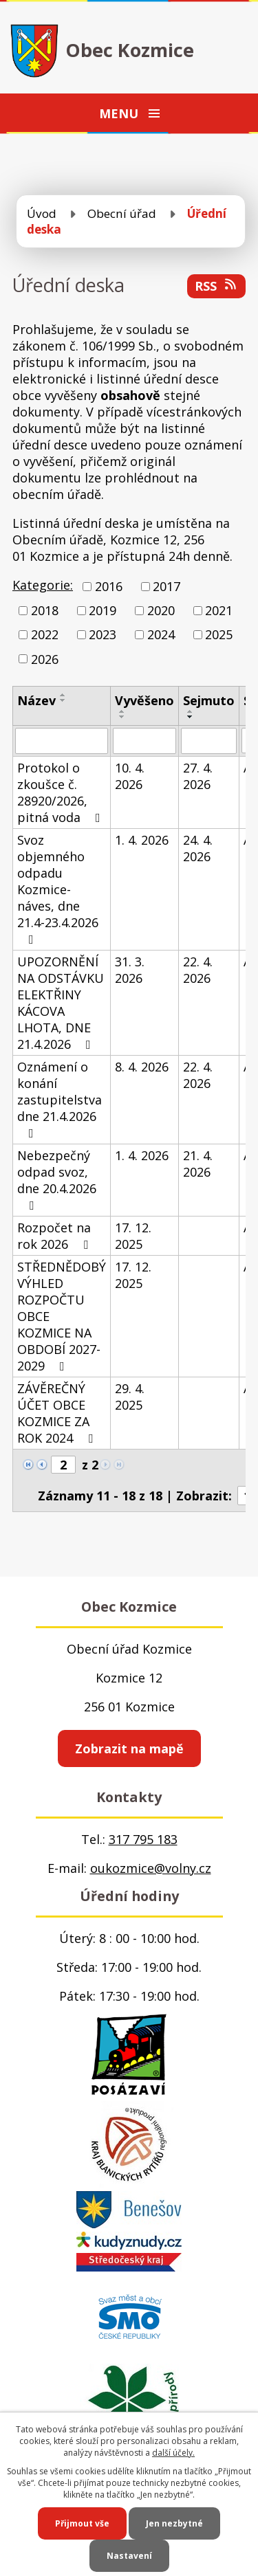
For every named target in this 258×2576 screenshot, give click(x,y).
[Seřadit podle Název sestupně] (63, 700)
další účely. (173, 2452)
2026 (44, 659)
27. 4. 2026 (198, 775)
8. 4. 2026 (142, 1066)
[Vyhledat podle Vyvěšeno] (144, 741)
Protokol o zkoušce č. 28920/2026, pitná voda (61, 792)
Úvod (41, 213)
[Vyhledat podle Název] (61, 741)
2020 (161, 610)
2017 (166, 586)
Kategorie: (42, 585)
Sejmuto (209, 700)
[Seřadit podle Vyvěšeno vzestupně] (122, 711)
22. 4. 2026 (198, 969)
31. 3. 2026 (129, 969)
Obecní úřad (121, 213)
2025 (219, 635)
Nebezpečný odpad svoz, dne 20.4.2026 (56, 1179)
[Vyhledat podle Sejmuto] (209, 741)
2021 (219, 610)
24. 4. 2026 (198, 848)
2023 (102, 635)
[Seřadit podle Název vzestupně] (63, 695)
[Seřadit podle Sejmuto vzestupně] (190, 711)
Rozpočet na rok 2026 (55, 1235)
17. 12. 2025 (133, 1235)
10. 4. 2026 (129, 775)
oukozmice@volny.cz (150, 1868)
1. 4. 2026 (142, 840)
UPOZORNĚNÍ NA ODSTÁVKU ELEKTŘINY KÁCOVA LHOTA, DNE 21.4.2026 (60, 1002)
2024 (161, 635)
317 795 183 (143, 1839)
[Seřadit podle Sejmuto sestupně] (190, 717)
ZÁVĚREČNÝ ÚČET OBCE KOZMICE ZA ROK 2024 (57, 1413)
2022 (44, 635)
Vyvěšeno (144, 700)
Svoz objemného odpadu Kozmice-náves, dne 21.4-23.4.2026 (57, 889)
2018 (44, 610)
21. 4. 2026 (198, 1163)
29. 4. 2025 (129, 1396)
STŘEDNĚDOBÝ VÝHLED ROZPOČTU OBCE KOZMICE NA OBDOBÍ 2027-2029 (61, 1316)
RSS (217, 286)
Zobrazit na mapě (129, 1748)
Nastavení (129, 2556)
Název (36, 700)
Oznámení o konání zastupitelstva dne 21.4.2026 (59, 1099)
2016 (108, 586)
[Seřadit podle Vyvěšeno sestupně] (122, 717)
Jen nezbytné (174, 2523)
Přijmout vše (82, 2523)
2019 (102, 610)
